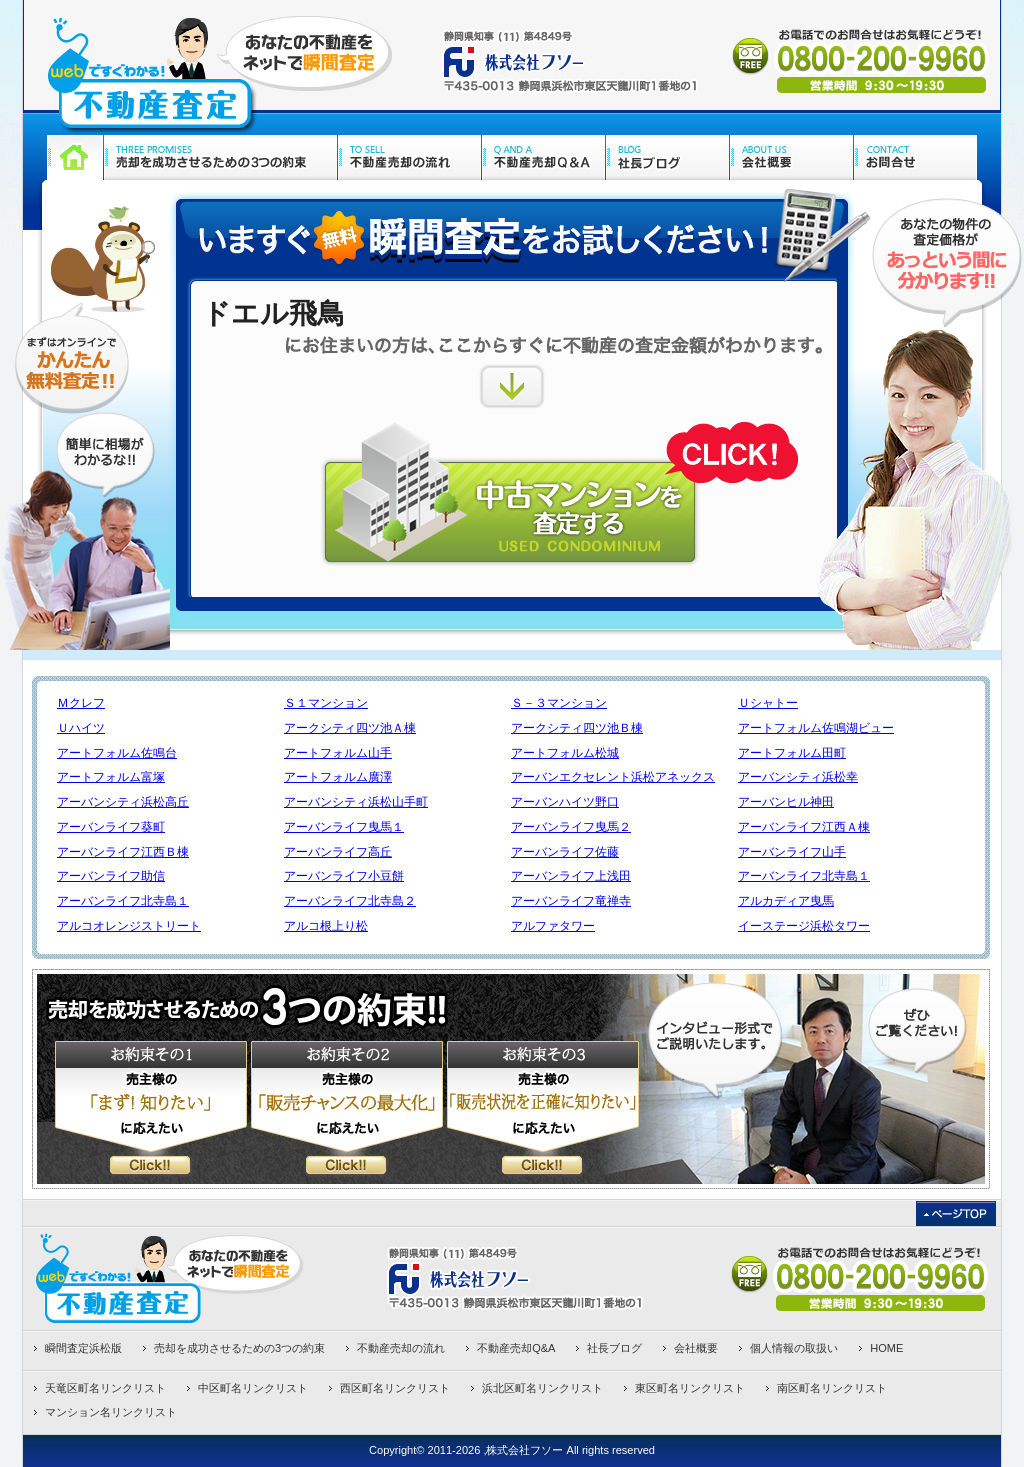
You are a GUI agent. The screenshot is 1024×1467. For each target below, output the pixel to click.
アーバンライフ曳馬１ (344, 827)
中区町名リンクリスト (253, 1388)
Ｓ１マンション (326, 703)
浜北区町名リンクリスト (542, 1388)
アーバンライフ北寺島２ (350, 901)
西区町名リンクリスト (395, 1388)
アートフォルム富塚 (111, 777)
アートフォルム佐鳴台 (117, 753)
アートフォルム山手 (338, 753)
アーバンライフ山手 (792, 852)
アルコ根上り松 (326, 926)
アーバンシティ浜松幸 (798, 777)
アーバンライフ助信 (111, 876)
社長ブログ (614, 1348)
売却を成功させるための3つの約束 (239, 1348)
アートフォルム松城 (565, 753)
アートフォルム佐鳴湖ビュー (816, 728)
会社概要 (696, 1348)
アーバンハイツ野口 (565, 802)
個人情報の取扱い (794, 1348)
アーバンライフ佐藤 (565, 852)
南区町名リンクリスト (832, 1388)
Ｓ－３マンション (559, 703)
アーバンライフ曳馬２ (571, 827)
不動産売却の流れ (401, 1348)
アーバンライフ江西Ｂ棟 (123, 852)
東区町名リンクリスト (690, 1388)
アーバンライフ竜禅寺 (571, 901)
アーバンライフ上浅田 (571, 876)
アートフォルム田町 (792, 753)
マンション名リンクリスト (111, 1412)
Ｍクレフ (81, 703)
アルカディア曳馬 (786, 901)
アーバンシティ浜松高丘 (123, 802)
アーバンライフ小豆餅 (344, 876)
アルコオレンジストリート (129, 926)
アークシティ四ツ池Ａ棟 (350, 728)
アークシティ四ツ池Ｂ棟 (577, 728)
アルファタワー (553, 926)
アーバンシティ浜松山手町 (356, 802)
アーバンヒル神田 (786, 802)
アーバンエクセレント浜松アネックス (613, 777)
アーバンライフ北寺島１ (804, 876)
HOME (886, 1348)
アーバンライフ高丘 (338, 852)
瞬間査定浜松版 (83, 1348)
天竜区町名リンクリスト (105, 1388)
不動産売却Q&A (516, 1348)
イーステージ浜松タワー (804, 926)
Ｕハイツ (81, 728)
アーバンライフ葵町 (111, 827)
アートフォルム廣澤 (338, 777)
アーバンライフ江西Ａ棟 (804, 827)
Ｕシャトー (768, 703)
